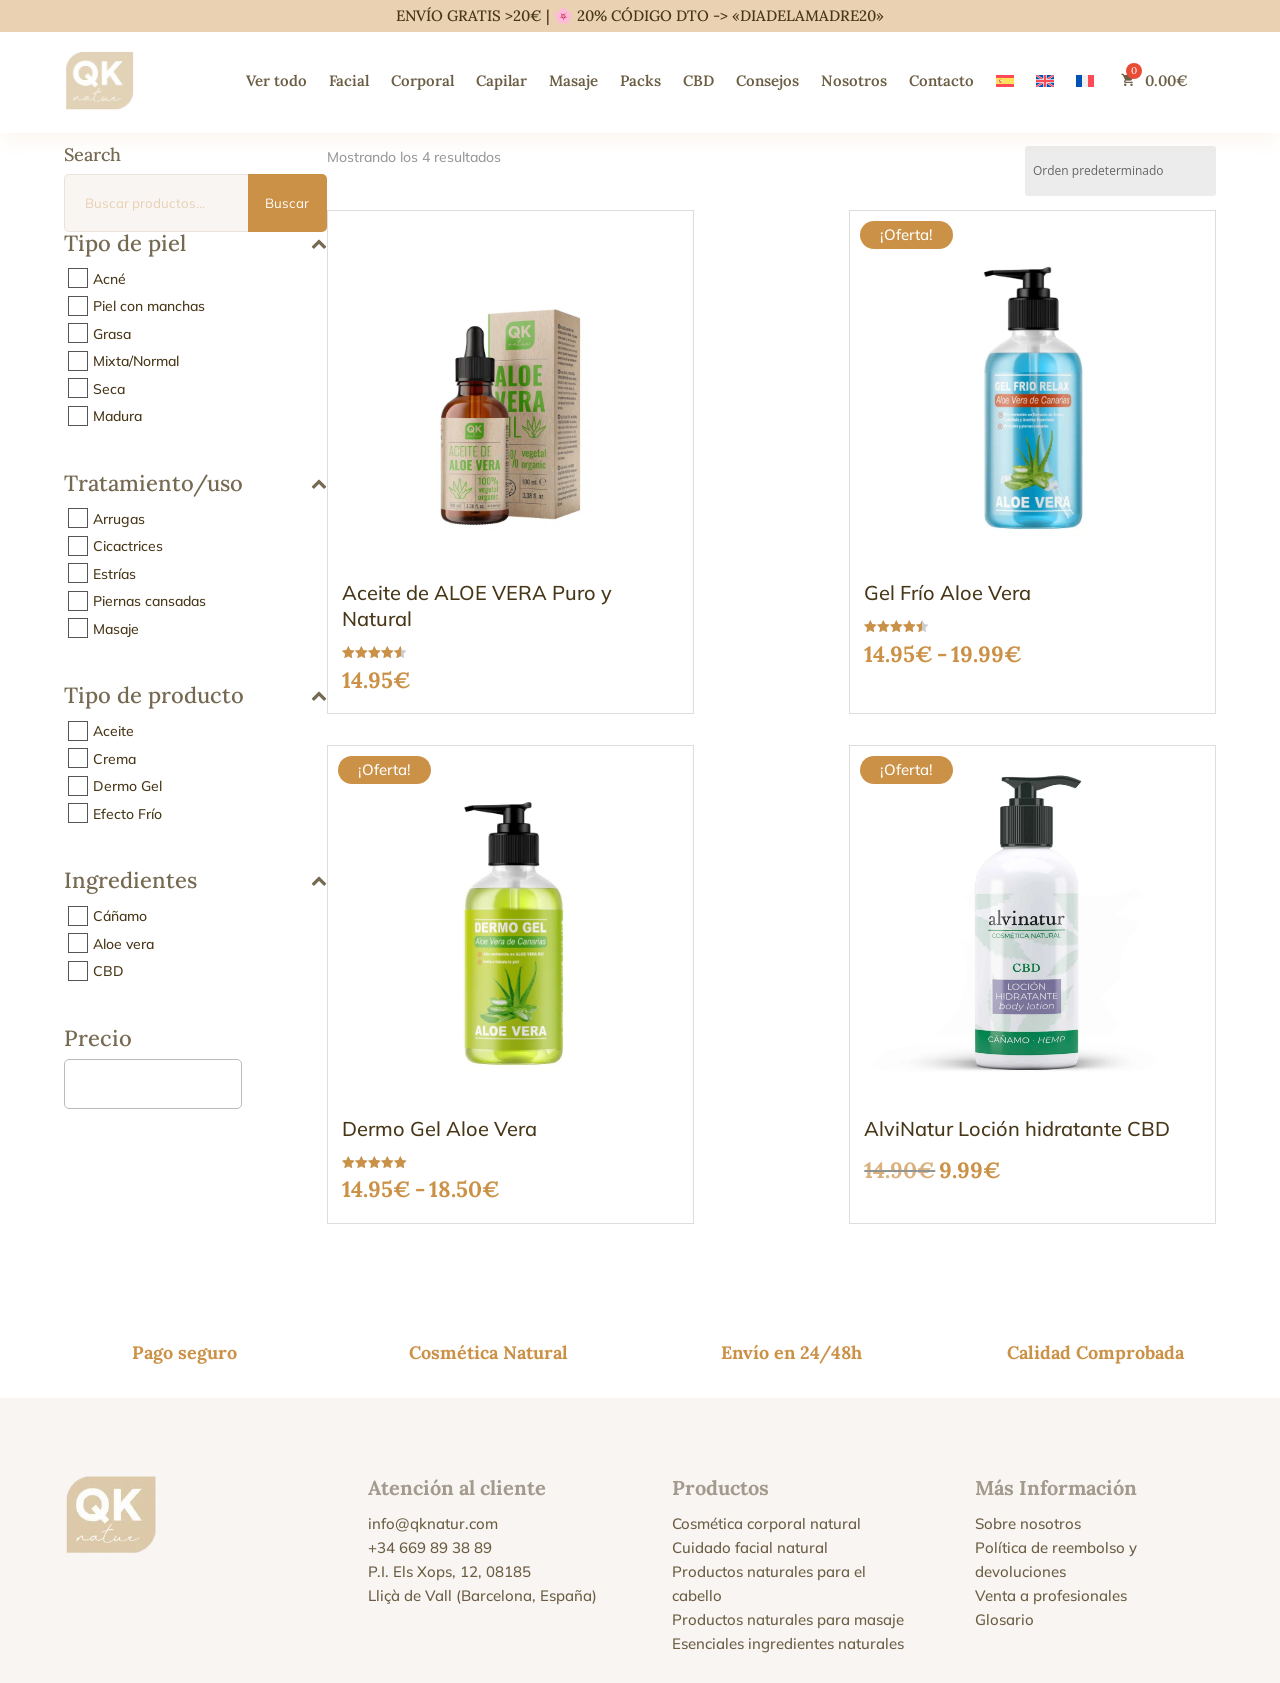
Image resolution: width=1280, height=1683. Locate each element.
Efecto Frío (127, 813)
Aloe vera (123, 943)
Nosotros (854, 80)
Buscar (287, 203)
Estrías (114, 573)
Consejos (767, 80)
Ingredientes (195, 881)
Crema (114, 758)
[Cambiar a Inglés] (1045, 80)
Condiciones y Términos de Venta (750, 1595)
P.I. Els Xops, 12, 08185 (449, 1431)
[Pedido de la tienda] (1120, 171)
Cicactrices (128, 546)
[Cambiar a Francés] (1085, 80)
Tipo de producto (195, 696)
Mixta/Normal (136, 361)
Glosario (1004, 1479)
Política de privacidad (485, 1595)
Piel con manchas (149, 306)
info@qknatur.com (433, 1383)
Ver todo (276, 80)
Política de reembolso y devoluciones (950, 1595)
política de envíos (957, 1625)
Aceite (113, 731)
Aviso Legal (387, 1595)
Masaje (573, 80)
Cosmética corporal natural (766, 1383)
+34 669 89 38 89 (430, 1407)
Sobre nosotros (1028, 1383)
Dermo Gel (127, 786)
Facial (349, 80)
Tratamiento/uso (195, 484)
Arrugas (119, 518)
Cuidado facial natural (750, 1407)
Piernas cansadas (149, 601)
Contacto (941, 80)
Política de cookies (601, 1595)
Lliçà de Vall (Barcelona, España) (482, 1455)
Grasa (112, 333)
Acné (109, 278)
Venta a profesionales (1051, 1455)
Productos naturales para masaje (788, 1479)
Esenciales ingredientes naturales (788, 1503)
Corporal (422, 80)
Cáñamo (120, 916)
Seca (109, 388)
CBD (698, 80)
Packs (640, 80)
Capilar (501, 80)
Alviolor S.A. (466, 1643)
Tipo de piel (195, 244)
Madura (117, 416)
